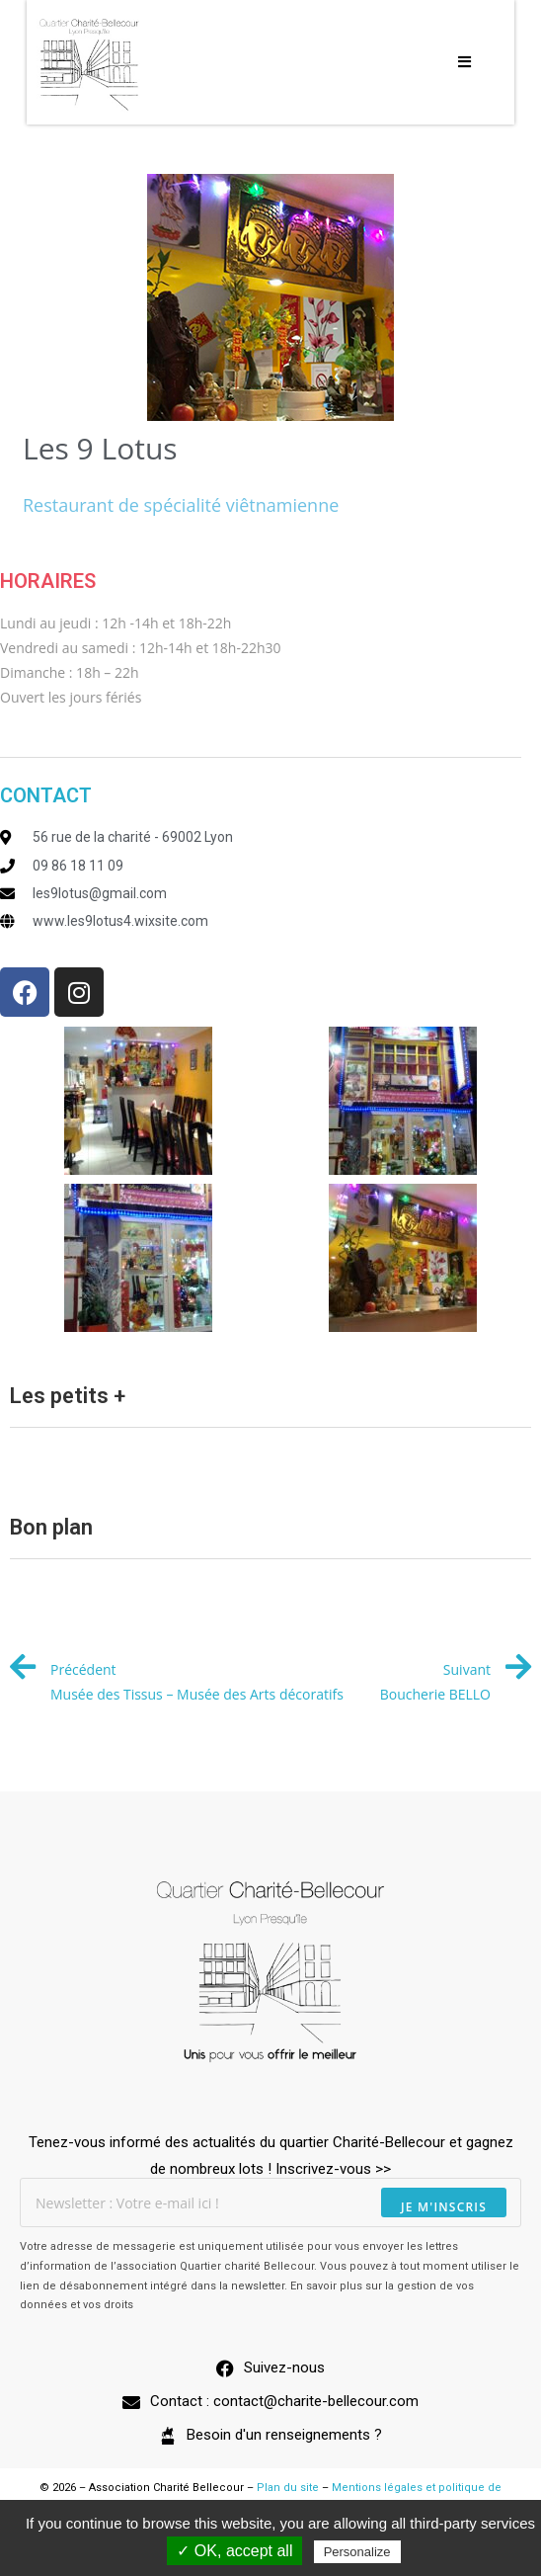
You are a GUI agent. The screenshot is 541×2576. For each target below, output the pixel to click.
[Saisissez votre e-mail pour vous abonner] (270, 2202)
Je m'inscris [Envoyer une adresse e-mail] (444, 2207)
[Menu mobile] (465, 62)
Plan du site (288, 2487)
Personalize (357, 2551)
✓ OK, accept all (234, 2550)
